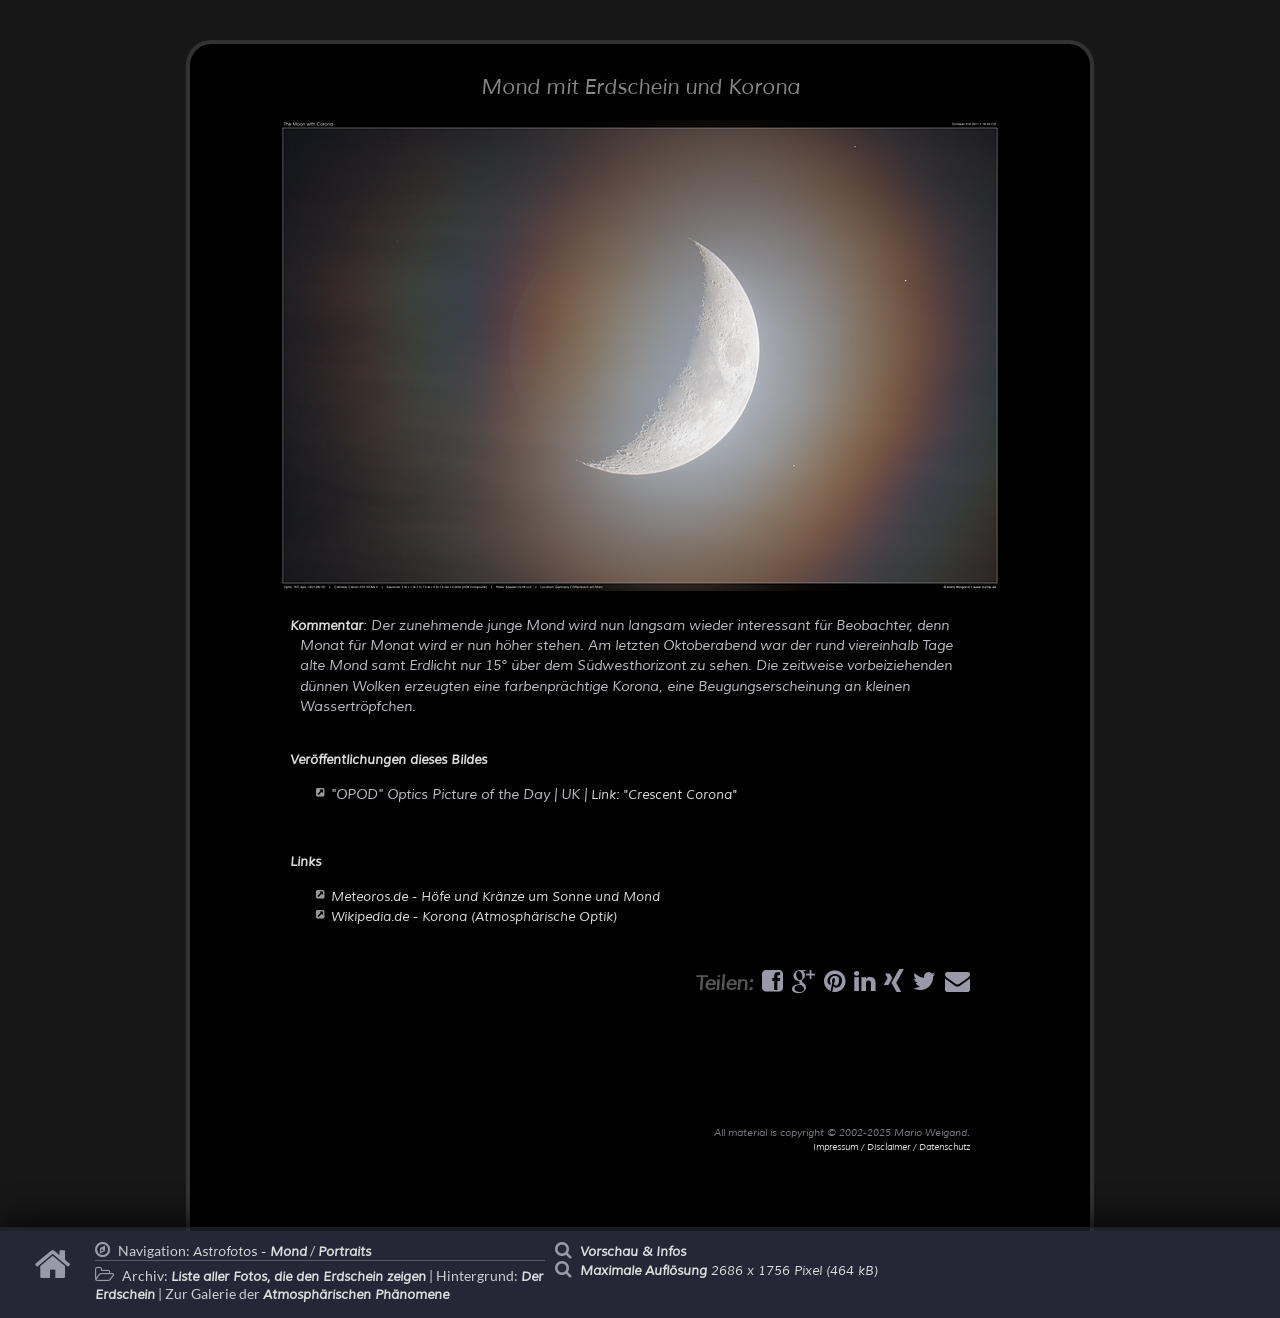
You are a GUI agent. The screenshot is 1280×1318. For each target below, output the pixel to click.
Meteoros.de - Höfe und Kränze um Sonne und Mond (495, 897)
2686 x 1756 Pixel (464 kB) (729, 1271)
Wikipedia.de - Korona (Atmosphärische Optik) (474, 917)
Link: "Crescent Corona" (664, 795)
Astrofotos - (250, 1252)
